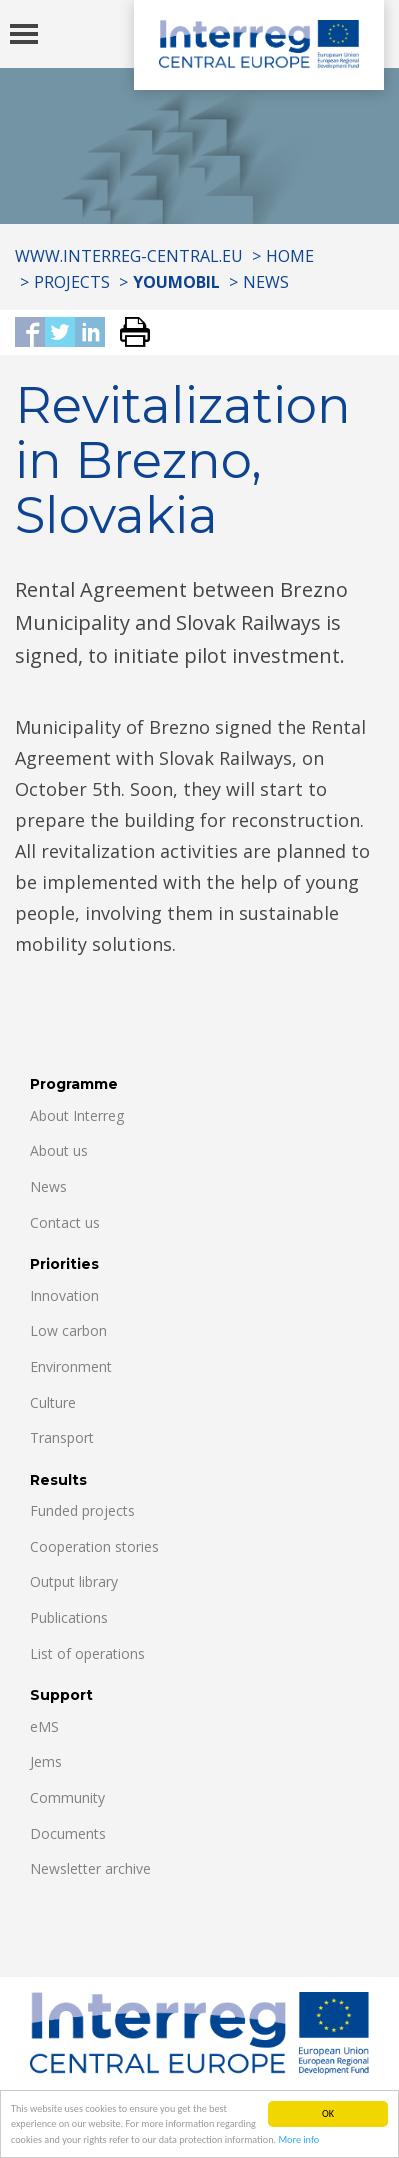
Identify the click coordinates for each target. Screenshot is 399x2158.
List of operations (87, 1653)
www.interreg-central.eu (129, 256)
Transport (62, 1437)
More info (298, 2140)
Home (290, 256)
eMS (44, 1726)
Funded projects (82, 1510)
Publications (69, 1617)
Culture (53, 1402)
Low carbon (68, 1330)
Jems (46, 1761)
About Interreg (77, 1115)
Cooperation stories (94, 1546)
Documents (68, 1833)
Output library (74, 1581)
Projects (72, 282)
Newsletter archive (90, 1868)
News (266, 282)
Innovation (64, 1295)
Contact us (65, 1222)
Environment (71, 1366)
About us (59, 1150)
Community (67, 1797)
